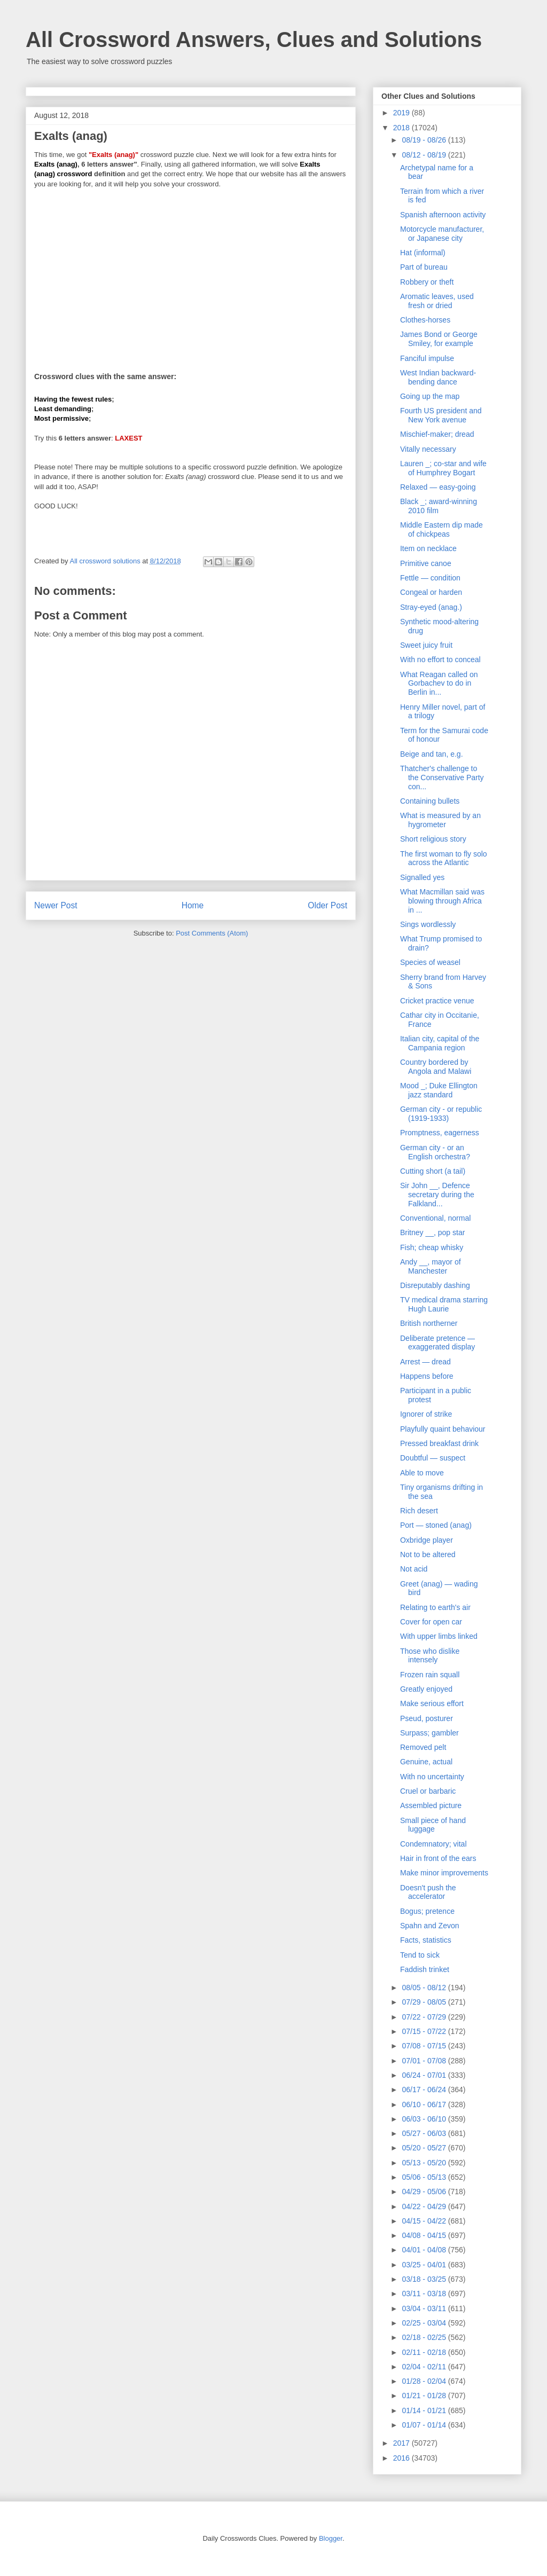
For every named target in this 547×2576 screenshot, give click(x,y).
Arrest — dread (425, 1361)
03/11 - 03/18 (425, 2293)
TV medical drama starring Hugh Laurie (444, 1304)
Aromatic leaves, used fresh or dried (437, 301)
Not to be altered (428, 1554)
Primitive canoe (425, 563)
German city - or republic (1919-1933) (441, 1113)
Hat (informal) (423, 252)
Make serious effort (432, 1703)
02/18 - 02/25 (425, 2337)
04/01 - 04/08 (425, 2249)
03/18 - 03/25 (425, 2279)
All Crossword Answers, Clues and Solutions (254, 39)
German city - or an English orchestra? (435, 1152)
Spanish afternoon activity (443, 214)
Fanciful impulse (427, 358)
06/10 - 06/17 (425, 2104)
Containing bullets (429, 801)
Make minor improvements (444, 1872)
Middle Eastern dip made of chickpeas (441, 529)
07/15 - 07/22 (425, 2031)
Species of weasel (430, 962)
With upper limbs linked (439, 1636)
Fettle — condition (430, 578)
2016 (402, 2458)
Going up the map (429, 396)
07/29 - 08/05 (425, 2002)
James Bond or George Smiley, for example (439, 339)
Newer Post (55, 905)
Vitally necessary (428, 449)
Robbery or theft (427, 282)
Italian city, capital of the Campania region (439, 1043)
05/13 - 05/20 (425, 2162)
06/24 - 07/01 (425, 2075)
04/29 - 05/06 (425, 2191)
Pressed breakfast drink (439, 1443)
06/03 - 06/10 (425, 2119)
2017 (402, 2443)
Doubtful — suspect (432, 1458)
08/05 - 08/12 (425, 1987)
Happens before (427, 1376)
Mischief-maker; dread (437, 434)
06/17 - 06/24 (425, 2089)
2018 (402, 127)
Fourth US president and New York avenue (441, 415)
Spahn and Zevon (429, 1925)
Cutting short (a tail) (432, 1171)
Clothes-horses (425, 320)
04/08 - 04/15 (425, 2235)
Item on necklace (428, 548)
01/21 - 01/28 (425, 2395)
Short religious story (433, 839)
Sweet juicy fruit (426, 645)
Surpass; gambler (429, 1733)
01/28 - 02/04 (425, 2381)
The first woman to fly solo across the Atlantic (443, 858)
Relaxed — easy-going (438, 487)
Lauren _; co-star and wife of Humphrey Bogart (443, 468)
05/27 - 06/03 (425, 2133)
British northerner (428, 1323)
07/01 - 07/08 (425, 2060)
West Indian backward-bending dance (438, 377)
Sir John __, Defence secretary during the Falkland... (437, 1194)
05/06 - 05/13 (425, 2177)
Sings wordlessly (428, 924)
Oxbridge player (426, 1540)
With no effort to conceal (440, 659)
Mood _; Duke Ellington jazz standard (439, 1090)
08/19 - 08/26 (425, 140)
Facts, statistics (425, 1940)
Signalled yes (422, 877)
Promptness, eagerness (439, 1132)
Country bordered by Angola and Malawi (435, 1066)
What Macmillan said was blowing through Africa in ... (442, 901)
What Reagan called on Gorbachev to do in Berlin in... (439, 683)
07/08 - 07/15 (425, 2045)
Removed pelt (423, 1747)
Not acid (413, 1569)
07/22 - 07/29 (425, 2017)
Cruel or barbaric (428, 1791)
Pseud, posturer (426, 1718)
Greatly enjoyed (426, 1689)
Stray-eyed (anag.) (431, 607)
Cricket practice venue (437, 1000)
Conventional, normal (435, 1218)
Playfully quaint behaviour (443, 1429)
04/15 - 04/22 (425, 2221)
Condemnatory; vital (433, 1844)
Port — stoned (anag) (436, 1525)
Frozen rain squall (429, 1674)
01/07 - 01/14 (425, 2425)
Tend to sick (420, 1955)
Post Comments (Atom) (212, 933)
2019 (402, 112)
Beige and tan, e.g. (431, 754)
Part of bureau (424, 267)
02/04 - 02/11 (425, 2366)
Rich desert (419, 1510)
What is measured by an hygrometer (440, 820)
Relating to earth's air (435, 1607)
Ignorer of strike (426, 1414)
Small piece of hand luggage (433, 1825)
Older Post (327, 905)
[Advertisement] (190, 273)
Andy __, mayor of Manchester (430, 1266)
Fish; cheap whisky (431, 1247)
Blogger (330, 2538)
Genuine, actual (426, 1761)
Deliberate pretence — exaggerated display (437, 1343)
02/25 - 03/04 (425, 2323)
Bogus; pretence (427, 1911)
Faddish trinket (424, 1969)
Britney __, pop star (432, 1232)
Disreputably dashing (435, 1285)
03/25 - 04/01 (425, 2264)
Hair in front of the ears (438, 1858)
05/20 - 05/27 (425, 2147)
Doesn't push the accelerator (428, 1892)
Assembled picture (431, 1805)
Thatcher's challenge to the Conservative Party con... (442, 777)
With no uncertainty (432, 1776)
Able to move (422, 1472)
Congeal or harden (431, 592)
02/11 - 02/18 (425, 2352)
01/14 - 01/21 (425, 2410)
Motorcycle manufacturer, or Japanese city (442, 233)
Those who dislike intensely (429, 1655)
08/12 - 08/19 (425, 155)
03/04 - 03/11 (425, 2308)
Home (193, 905)
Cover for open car (431, 1621)
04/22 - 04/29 (425, 2206)
